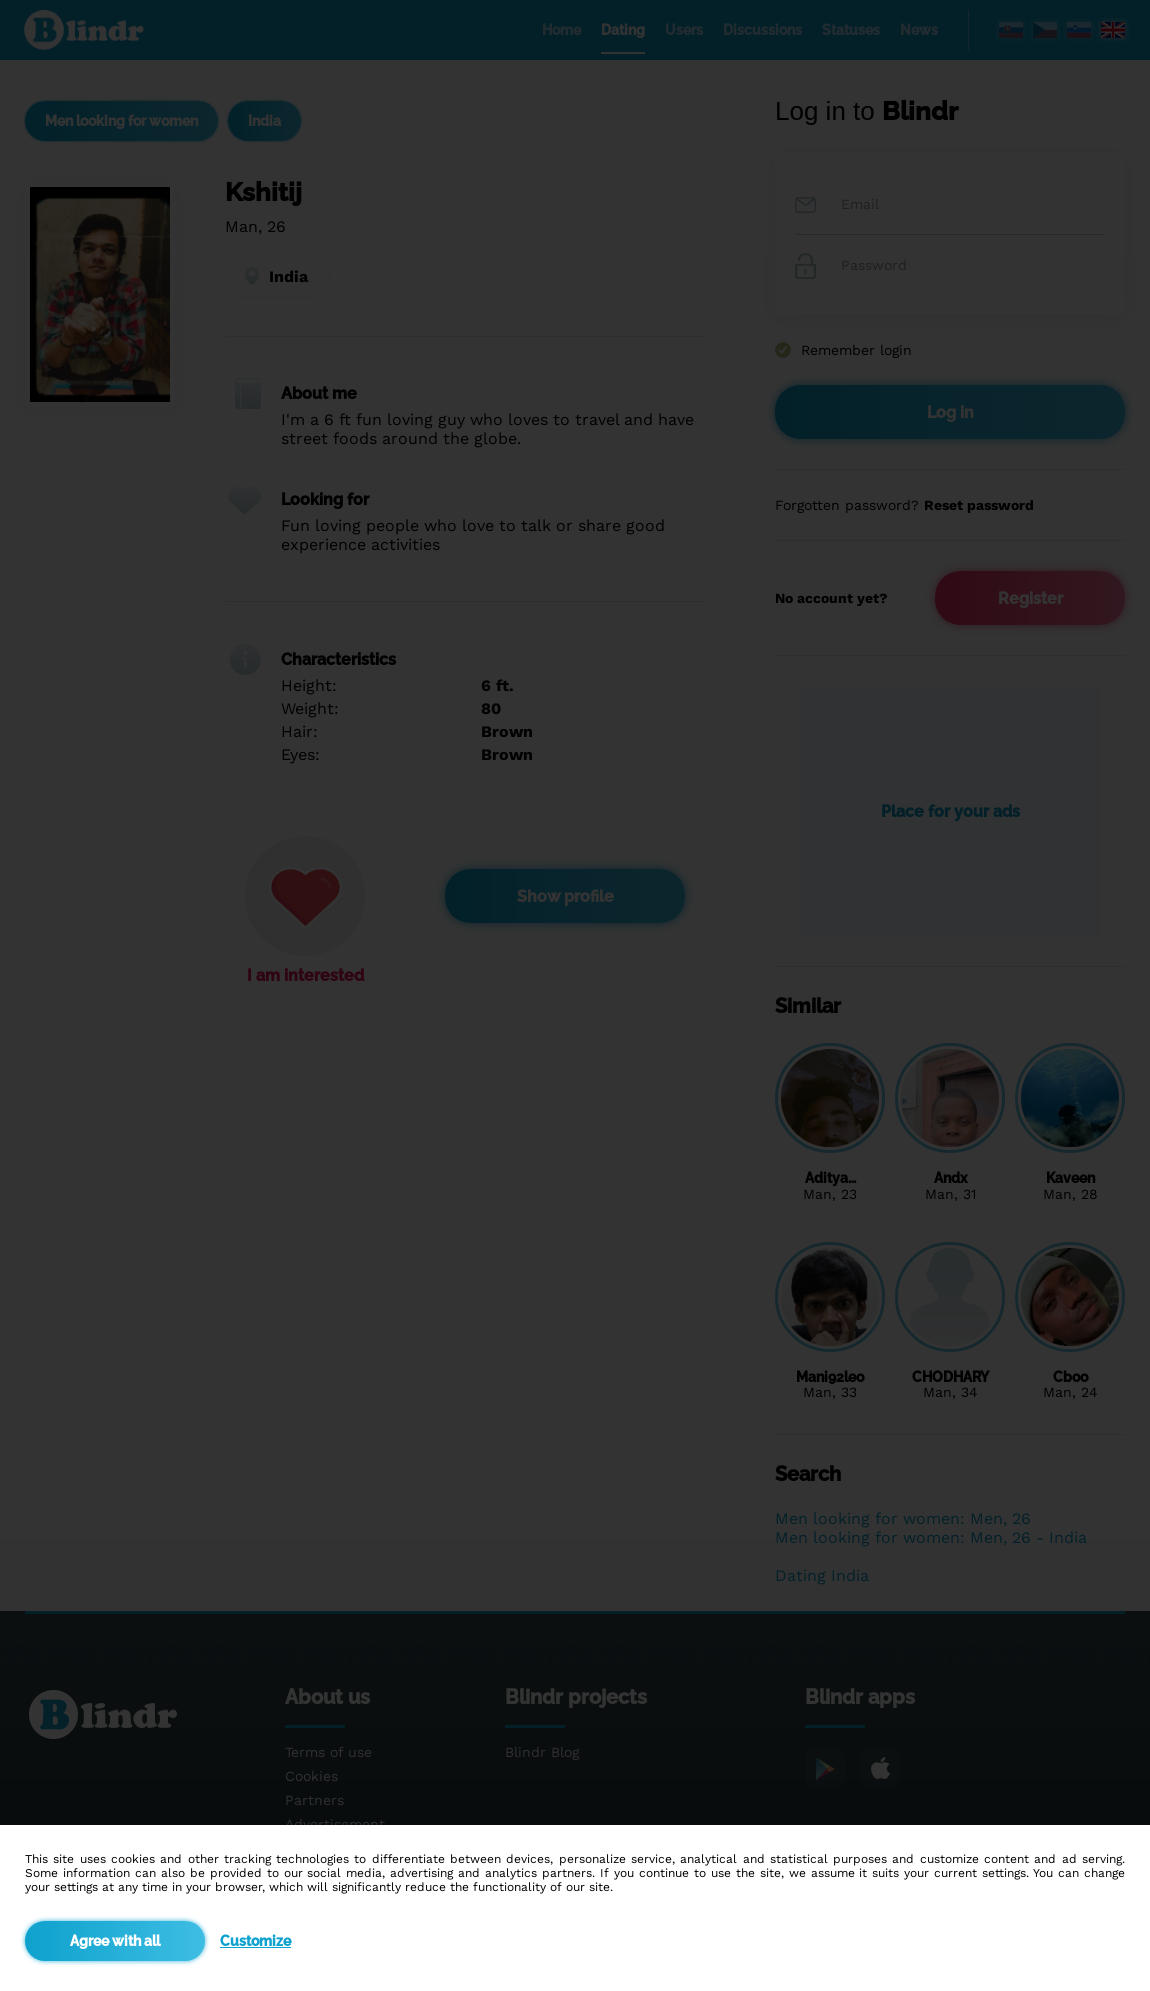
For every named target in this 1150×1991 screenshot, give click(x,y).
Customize (255, 1941)
